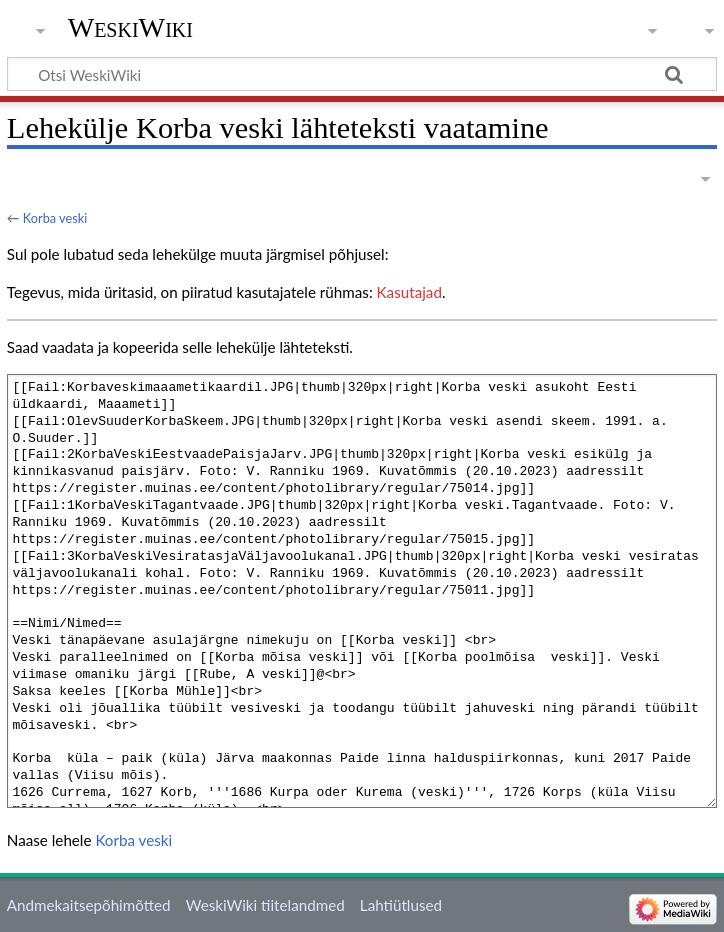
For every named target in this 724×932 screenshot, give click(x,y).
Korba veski (55, 218)
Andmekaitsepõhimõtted (89, 905)
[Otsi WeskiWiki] (362, 74)
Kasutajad (409, 292)
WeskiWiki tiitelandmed (265, 905)
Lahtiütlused (401, 905)
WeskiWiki (130, 27)
